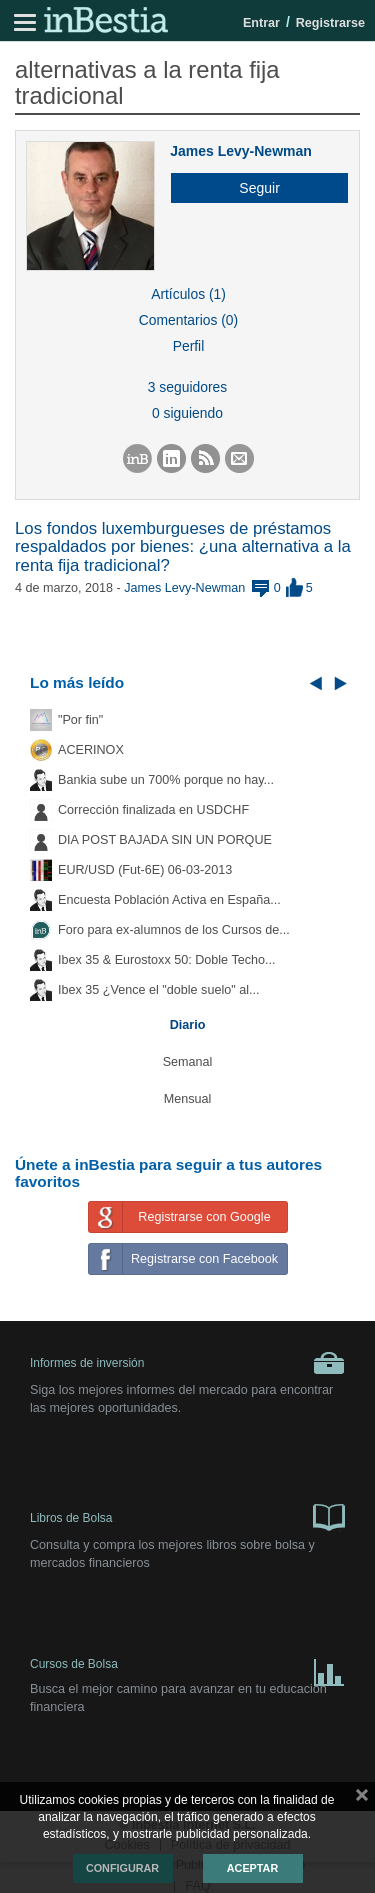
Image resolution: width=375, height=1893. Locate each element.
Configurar (122, 1868)
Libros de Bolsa (187, 1516)
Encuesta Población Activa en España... (169, 900)
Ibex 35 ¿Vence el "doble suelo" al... (158, 990)
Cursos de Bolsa (187, 1668)
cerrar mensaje (362, 1799)
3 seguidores (187, 387)
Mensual (188, 1099)
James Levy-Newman (241, 151)
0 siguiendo (187, 413)
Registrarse (330, 23)
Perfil (189, 346)
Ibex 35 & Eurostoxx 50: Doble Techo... (167, 960)
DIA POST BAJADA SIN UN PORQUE (165, 840)
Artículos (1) (188, 294)
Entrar (261, 23)
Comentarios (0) (188, 320)
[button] (252, 188)
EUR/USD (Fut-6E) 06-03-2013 (145, 870)
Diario (188, 1025)
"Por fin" (80, 720)
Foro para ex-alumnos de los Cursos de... (174, 930)
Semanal (188, 1062)
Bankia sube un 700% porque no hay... (166, 780)
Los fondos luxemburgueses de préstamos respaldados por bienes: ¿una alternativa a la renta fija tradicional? (183, 547)
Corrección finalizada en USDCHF (153, 810)
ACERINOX (91, 750)
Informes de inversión (187, 1363)
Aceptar (252, 1868)
